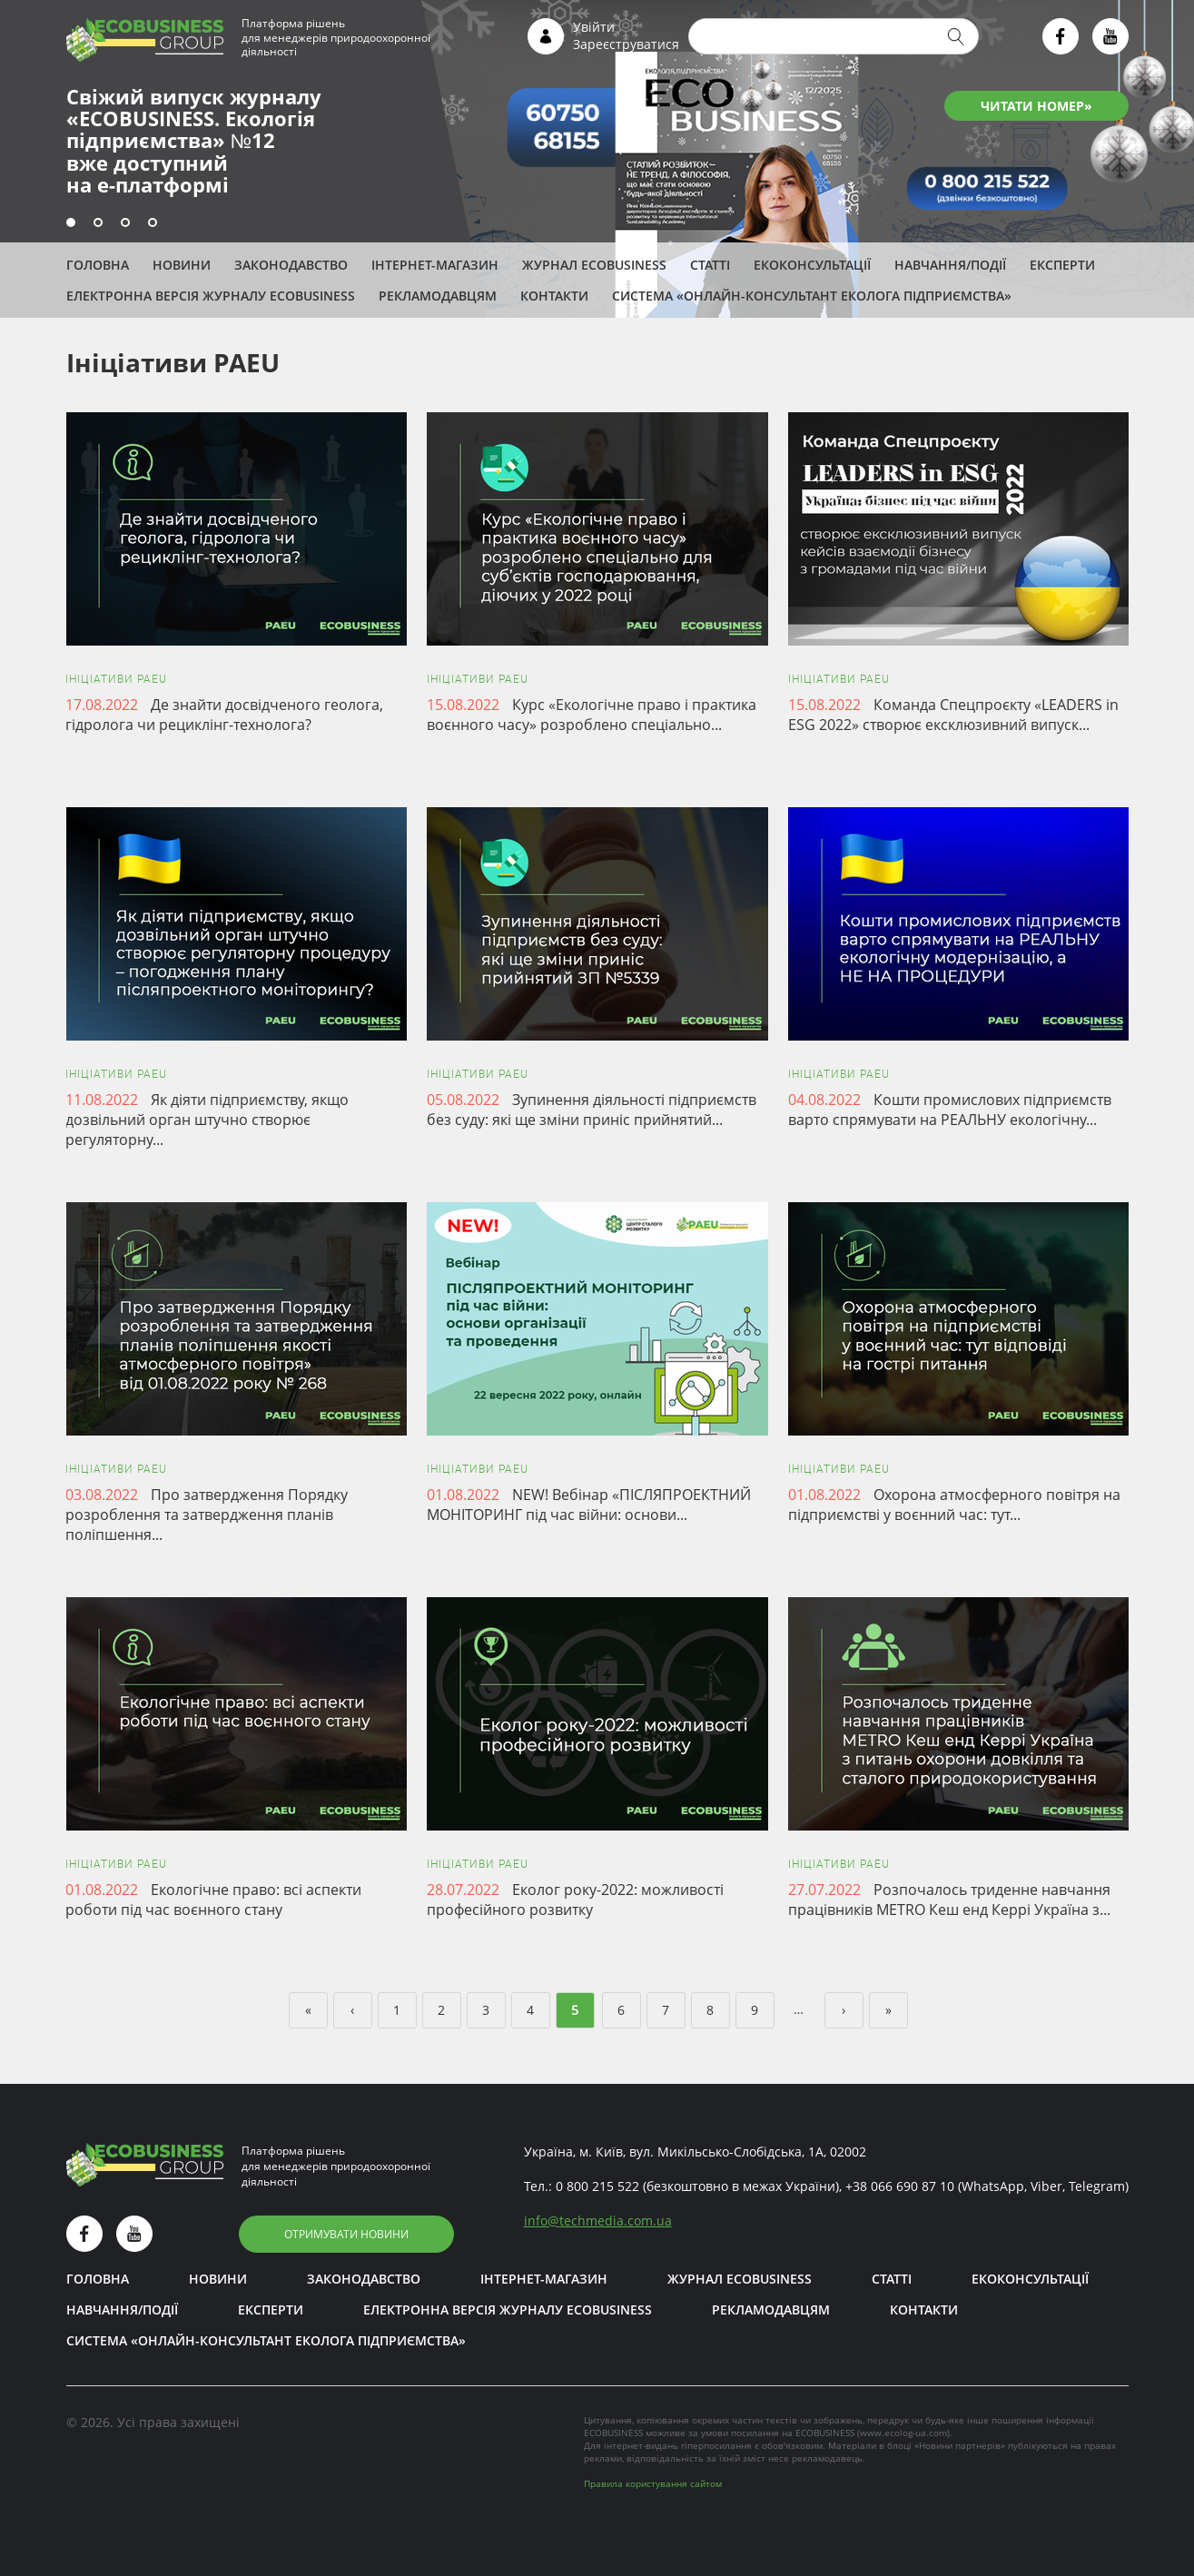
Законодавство (291, 264)
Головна (97, 264)
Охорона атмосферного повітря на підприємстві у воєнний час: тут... (954, 1505)
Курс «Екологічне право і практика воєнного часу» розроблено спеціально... (591, 715)
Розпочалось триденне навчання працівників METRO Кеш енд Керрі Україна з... (949, 1900)
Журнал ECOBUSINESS (594, 264)
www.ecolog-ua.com (903, 2432)
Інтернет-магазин (434, 264)
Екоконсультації (812, 264)
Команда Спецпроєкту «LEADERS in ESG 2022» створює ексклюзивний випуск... (953, 715)
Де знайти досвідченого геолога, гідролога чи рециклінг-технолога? (224, 715)
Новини (182, 264)
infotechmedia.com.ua (598, 2220)
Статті (710, 264)
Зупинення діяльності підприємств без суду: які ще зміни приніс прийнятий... (591, 1110)
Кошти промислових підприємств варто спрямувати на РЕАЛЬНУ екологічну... (949, 1110)
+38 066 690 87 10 (899, 2186)
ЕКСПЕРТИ (1062, 264)
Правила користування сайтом (653, 2483)
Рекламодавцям (438, 295)
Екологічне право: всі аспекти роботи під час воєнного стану (213, 1900)
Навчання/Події (950, 264)
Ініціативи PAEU (116, 679)
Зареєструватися (626, 44)
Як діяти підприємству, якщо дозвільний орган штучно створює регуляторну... (207, 1120)
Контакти (554, 295)
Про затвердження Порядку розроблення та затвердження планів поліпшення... (206, 1515)
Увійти (594, 26)
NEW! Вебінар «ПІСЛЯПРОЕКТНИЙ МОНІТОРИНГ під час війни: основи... (589, 1505)
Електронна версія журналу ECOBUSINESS (210, 295)
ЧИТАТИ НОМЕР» (1036, 105)
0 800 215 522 (597, 2186)
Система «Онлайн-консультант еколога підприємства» (811, 295)
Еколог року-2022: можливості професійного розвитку (575, 1900)
